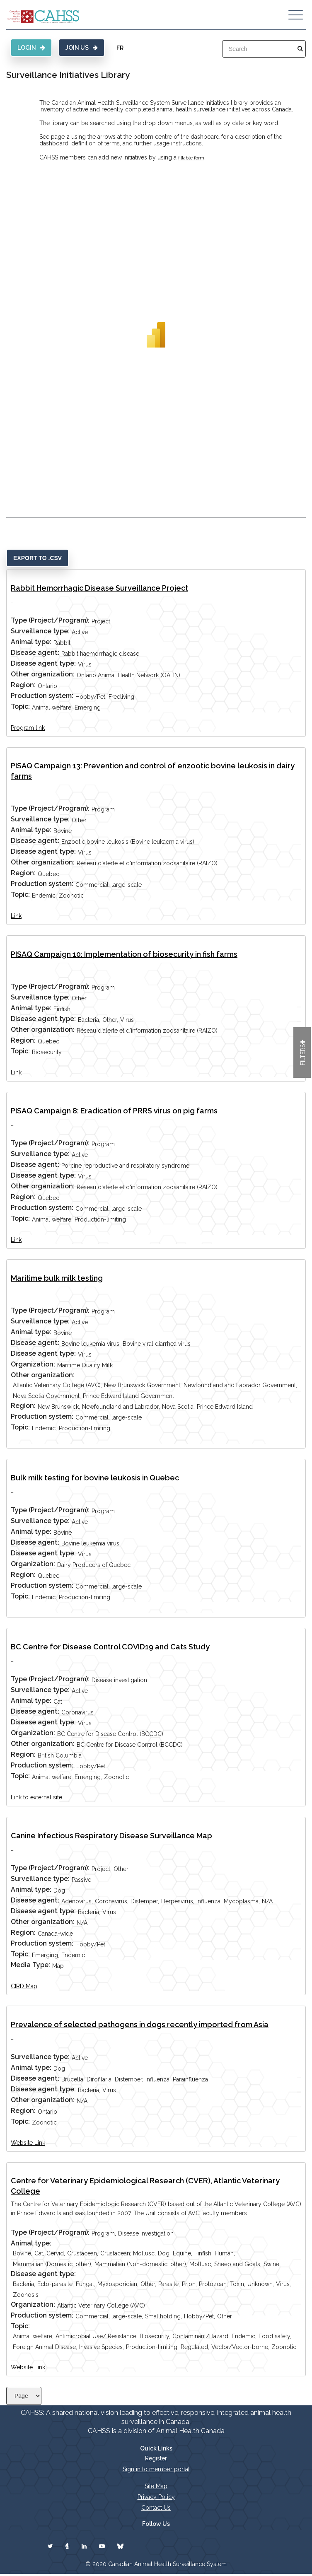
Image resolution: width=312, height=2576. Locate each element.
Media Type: (30, 1965)
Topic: (20, 706)
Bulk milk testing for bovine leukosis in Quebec (95, 1477)
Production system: (42, 696)
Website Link (28, 2142)
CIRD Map (24, 1986)
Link (16, 916)
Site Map (156, 2486)
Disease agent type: (43, 663)
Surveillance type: (40, 631)
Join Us (81, 47)
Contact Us (156, 2507)
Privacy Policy (156, 2497)
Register (156, 2458)
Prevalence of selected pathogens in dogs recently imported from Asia (139, 2024)
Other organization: (43, 674)
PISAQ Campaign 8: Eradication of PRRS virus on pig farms (114, 1110)
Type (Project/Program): (50, 620)
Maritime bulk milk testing (57, 1278)
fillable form (191, 158)
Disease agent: (35, 653)
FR (119, 48)
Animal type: (31, 642)
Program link (28, 727)
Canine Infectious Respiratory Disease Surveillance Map (111, 1835)
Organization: (33, 1364)
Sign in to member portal (156, 2469)
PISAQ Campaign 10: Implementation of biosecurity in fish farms (124, 954)
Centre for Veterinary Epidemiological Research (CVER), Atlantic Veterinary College (145, 2185)
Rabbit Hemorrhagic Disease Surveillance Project (99, 588)
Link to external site (36, 1797)
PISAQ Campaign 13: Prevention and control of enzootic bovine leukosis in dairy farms (153, 770)
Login (31, 47)
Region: (23, 685)
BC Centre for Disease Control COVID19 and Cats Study (110, 1646)
